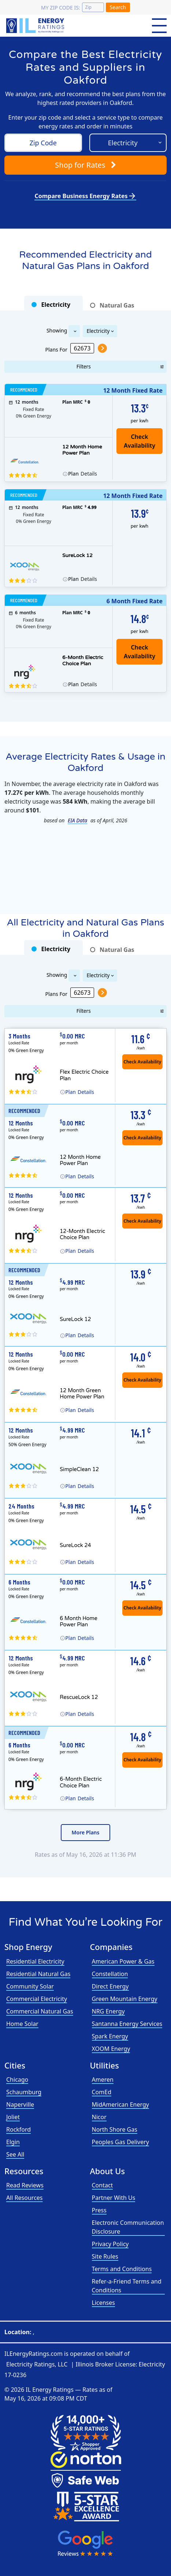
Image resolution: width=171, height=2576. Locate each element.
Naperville (20, 2104)
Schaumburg (23, 2092)
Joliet (13, 2117)
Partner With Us (113, 2198)
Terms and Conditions (122, 2269)
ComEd (102, 2092)
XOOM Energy (111, 2049)
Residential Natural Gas (38, 1974)
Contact (102, 2185)
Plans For (56, 349)
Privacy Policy (110, 2244)
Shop (85, 165)
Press (99, 2210)
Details (82, 474)
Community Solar (30, 1986)
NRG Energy (108, 2011)
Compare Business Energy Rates (85, 196)
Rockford (18, 2129)
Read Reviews (25, 2185)
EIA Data (77, 820)
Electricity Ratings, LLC (36, 2364)
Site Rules (105, 2256)
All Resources (24, 2198)
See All (15, 2154)
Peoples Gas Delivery (120, 2142)
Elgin (13, 2142)
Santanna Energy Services (127, 2024)
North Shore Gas (114, 2129)
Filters (84, 366)
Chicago (17, 2079)
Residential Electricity (35, 1961)
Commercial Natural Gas (39, 2011)
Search (118, 7)
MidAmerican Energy (120, 2104)
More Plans (86, 1832)
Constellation (110, 1974)
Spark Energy (110, 2036)
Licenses (103, 2303)
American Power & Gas (123, 1961)
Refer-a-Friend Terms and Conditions (126, 2285)
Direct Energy (110, 1986)
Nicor (99, 2117)
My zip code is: (60, 7)
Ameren (103, 2079)
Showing (56, 330)
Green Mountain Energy (124, 1999)
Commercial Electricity (36, 1999)
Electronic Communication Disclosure (128, 2227)
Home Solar (22, 2024)
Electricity (98, 330)
